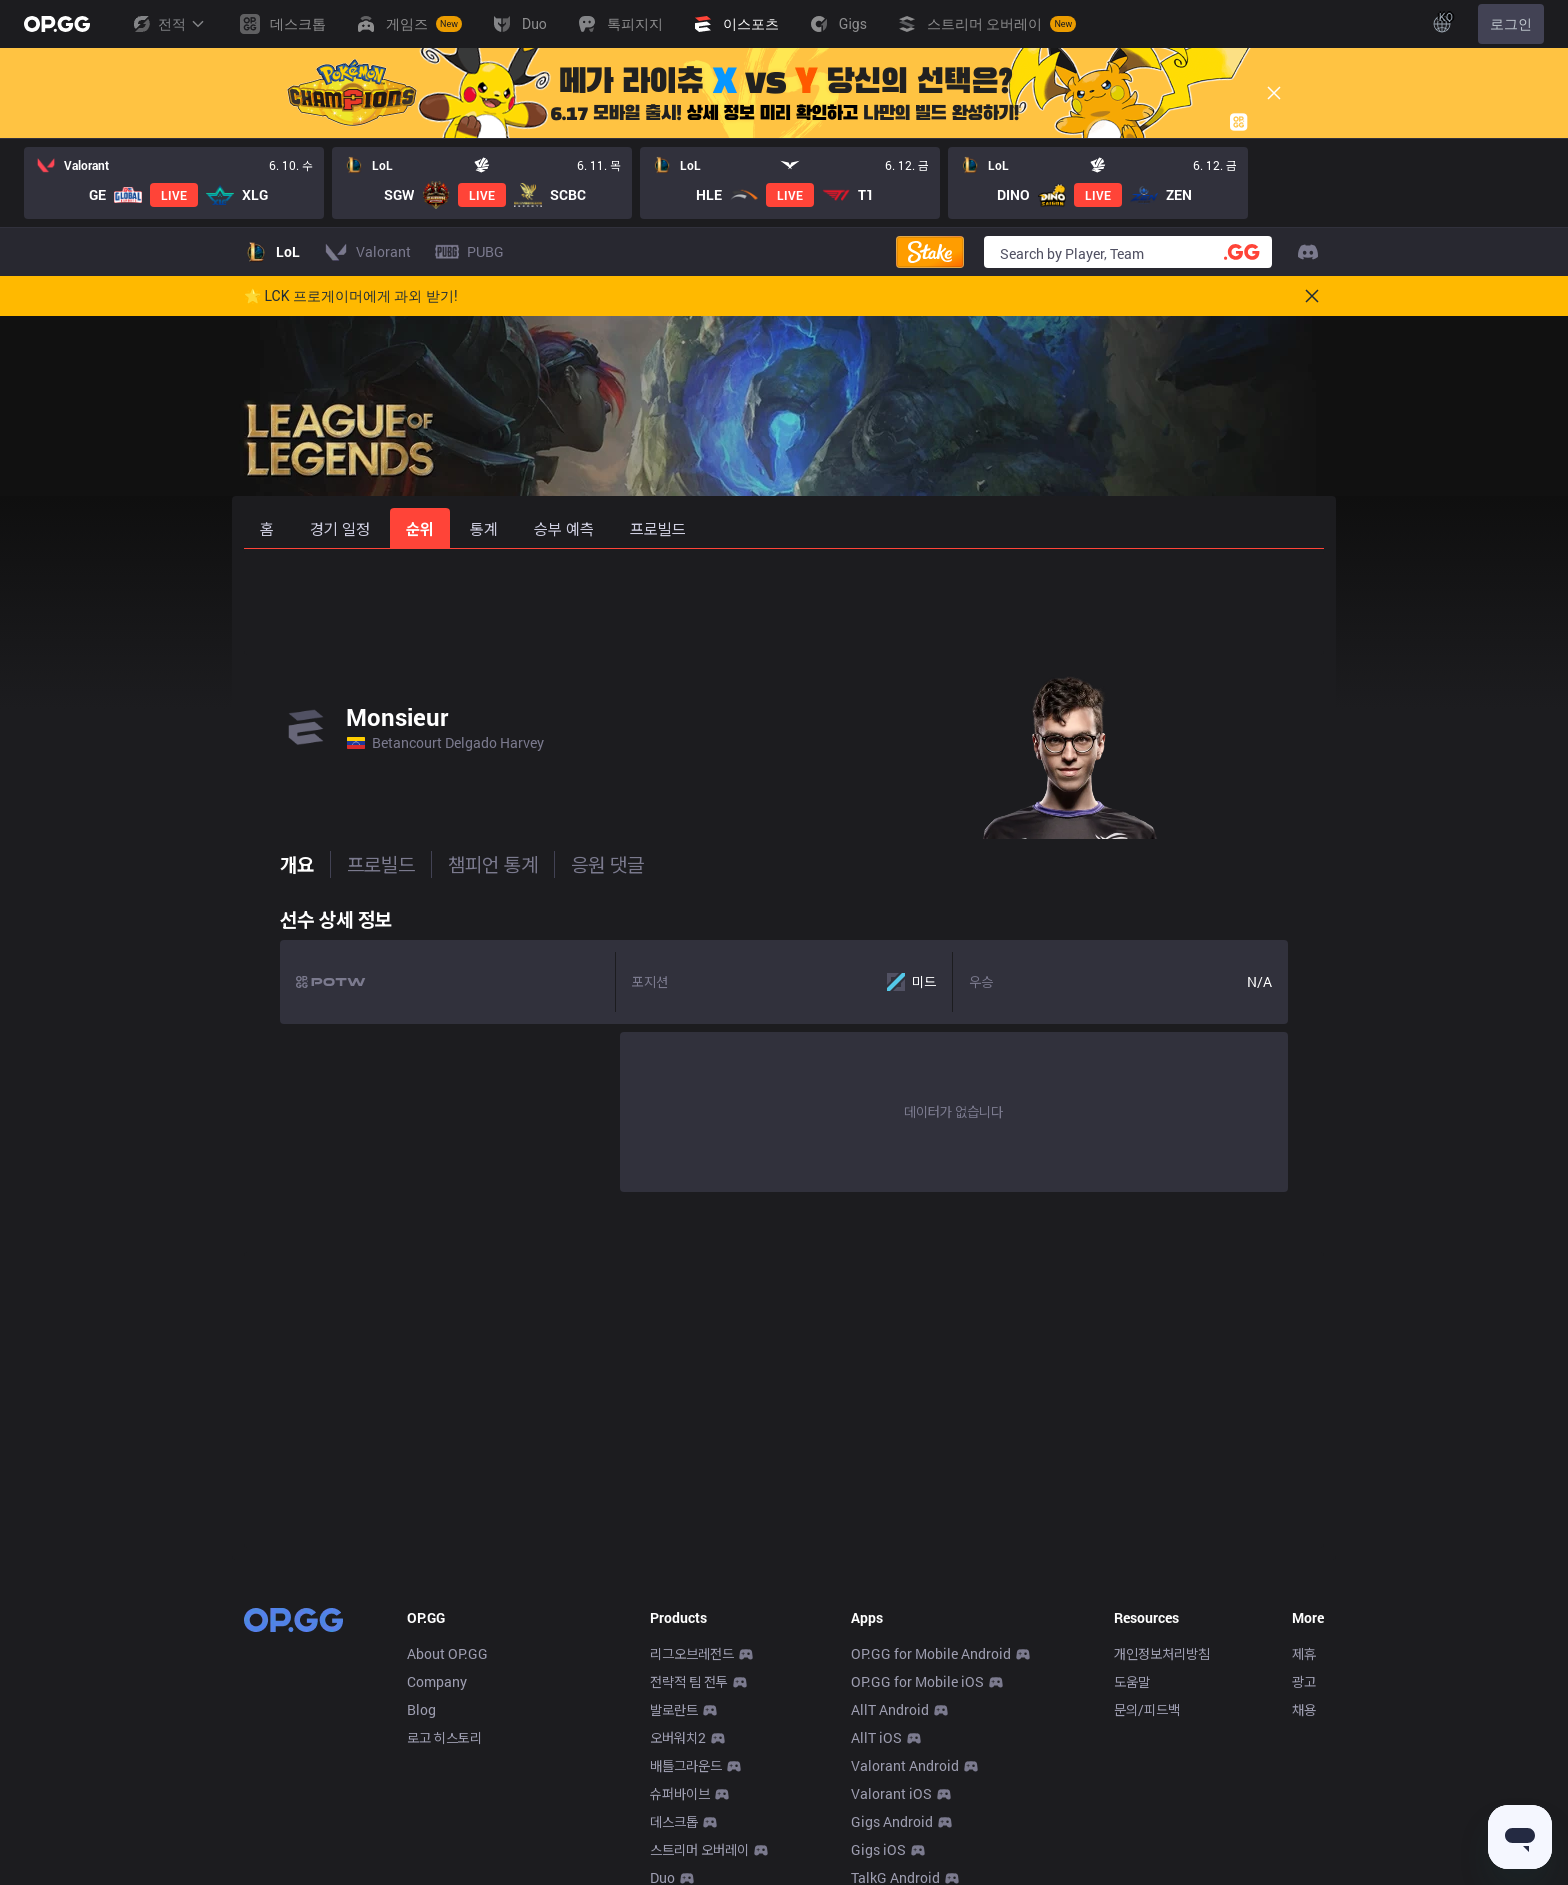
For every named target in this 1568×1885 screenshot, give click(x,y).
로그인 (1511, 24)
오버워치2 (678, 1737)
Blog (421, 1709)
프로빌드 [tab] (345, 864)
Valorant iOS (891, 1793)
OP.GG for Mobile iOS (917, 1681)
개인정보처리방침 (1162, 1653)
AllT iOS (876, 1737)
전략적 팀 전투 (689, 1681)
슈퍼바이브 (680, 1793)
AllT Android (890, 1709)
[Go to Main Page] (57, 24)
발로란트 (674, 1709)
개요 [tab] (261, 864)
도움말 (1132, 1681)
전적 (168, 24)
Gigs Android (892, 1821)
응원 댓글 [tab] (571, 864)
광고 (1304, 1681)
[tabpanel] (784, 1045)
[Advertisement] (784, 602)
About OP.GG (447, 1653)
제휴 (1304, 1653)
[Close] (1274, 93)
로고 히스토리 (444, 1737)
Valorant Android (905, 1765)
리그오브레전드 (692, 1653)
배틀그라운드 (686, 1765)
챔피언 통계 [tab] (457, 864)
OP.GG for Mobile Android (931, 1653)
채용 (1304, 1709)
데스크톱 (674, 1821)
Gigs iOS (878, 1849)
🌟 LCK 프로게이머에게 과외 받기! (351, 296)
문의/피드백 (1147, 1709)
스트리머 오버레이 (699, 1849)
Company (437, 1681)
